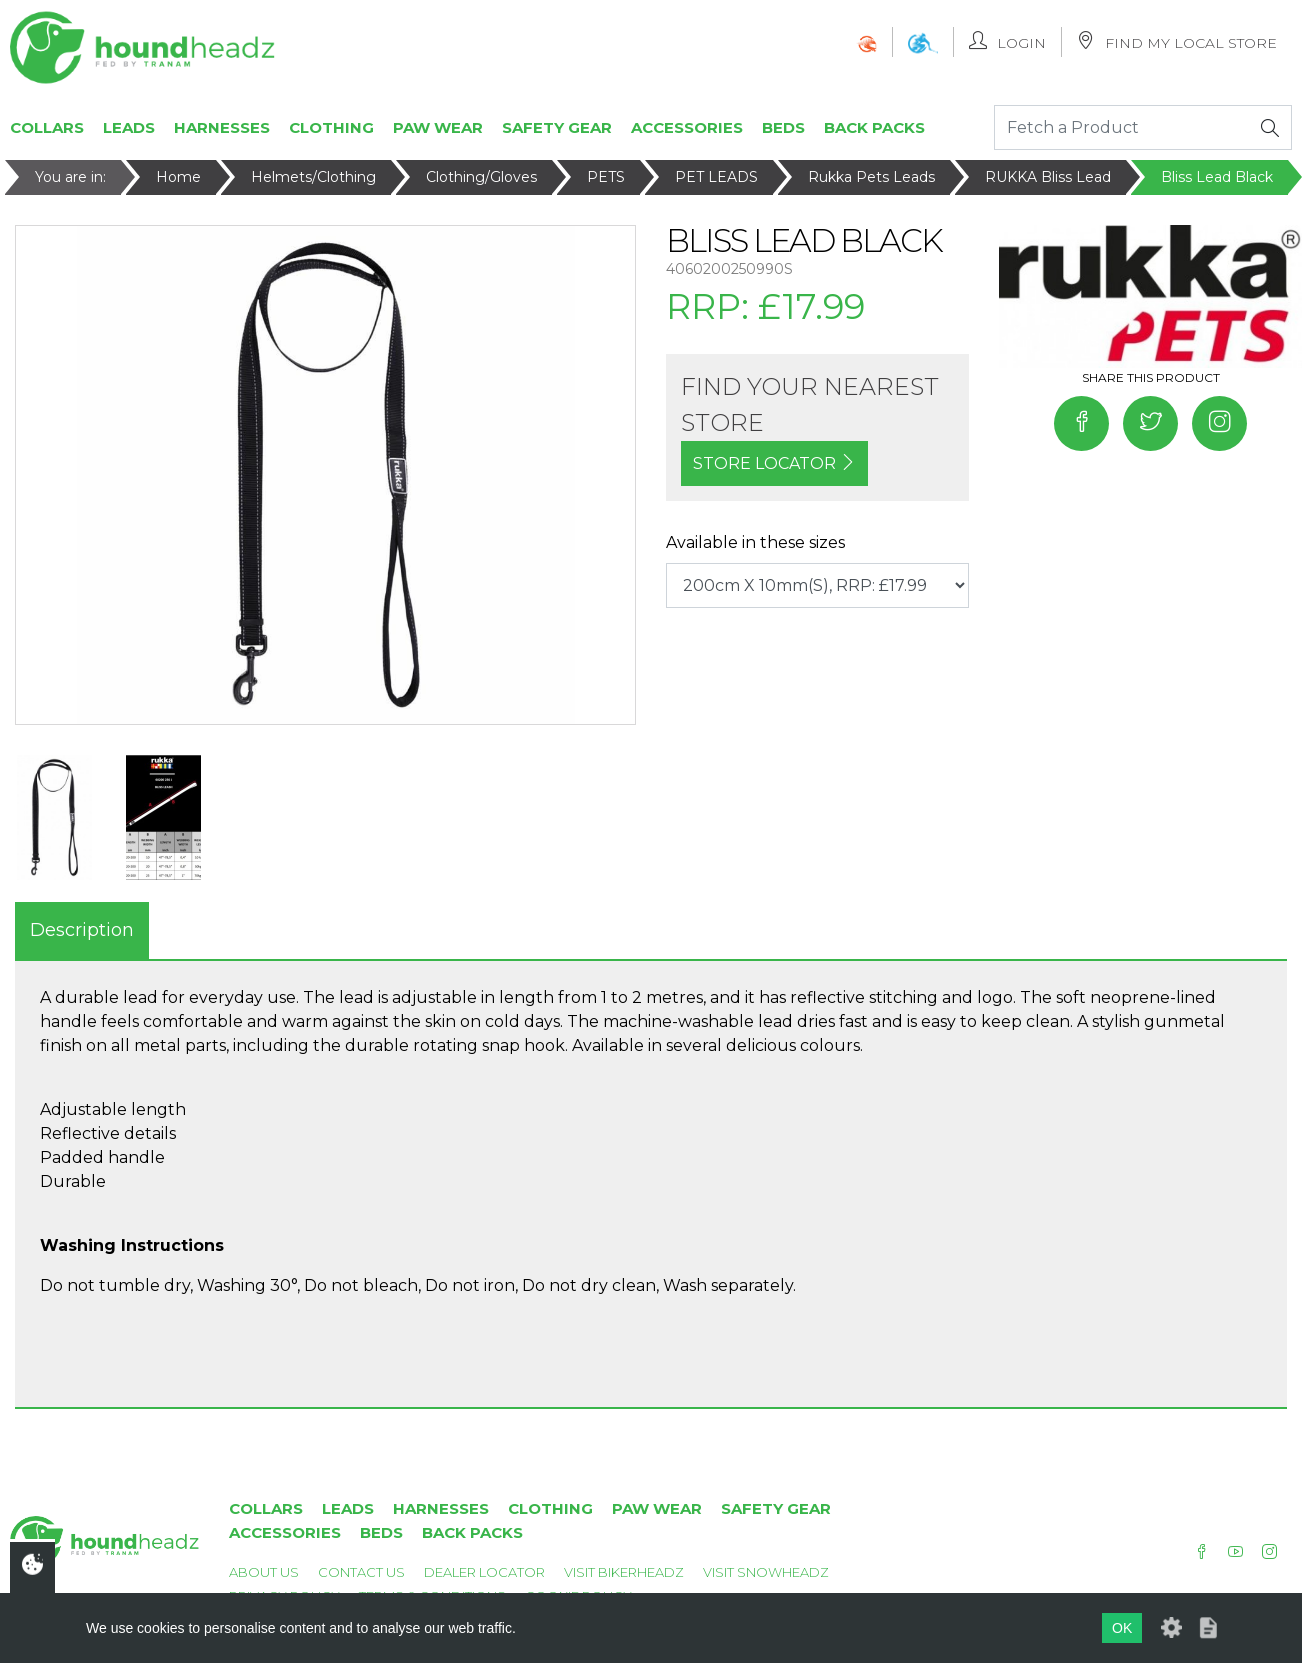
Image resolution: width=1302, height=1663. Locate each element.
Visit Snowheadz (766, 1572)
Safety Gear (557, 127)
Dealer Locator (484, 1572)
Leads (129, 127)
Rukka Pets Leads (871, 177)
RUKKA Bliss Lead (1048, 177)
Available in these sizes (755, 542)
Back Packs (874, 127)
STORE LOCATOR (774, 463)
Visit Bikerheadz (624, 1572)
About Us (264, 1572)
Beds (783, 127)
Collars (47, 127)
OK (1122, 1628)
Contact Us (361, 1572)
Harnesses (222, 127)
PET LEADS (716, 177)
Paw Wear (438, 127)
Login (1007, 41)
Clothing (331, 127)
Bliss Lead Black (1217, 177)
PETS (606, 177)
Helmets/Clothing (313, 177)
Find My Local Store (1177, 41)
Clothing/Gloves (481, 177)
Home (178, 177)
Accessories (687, 127)
